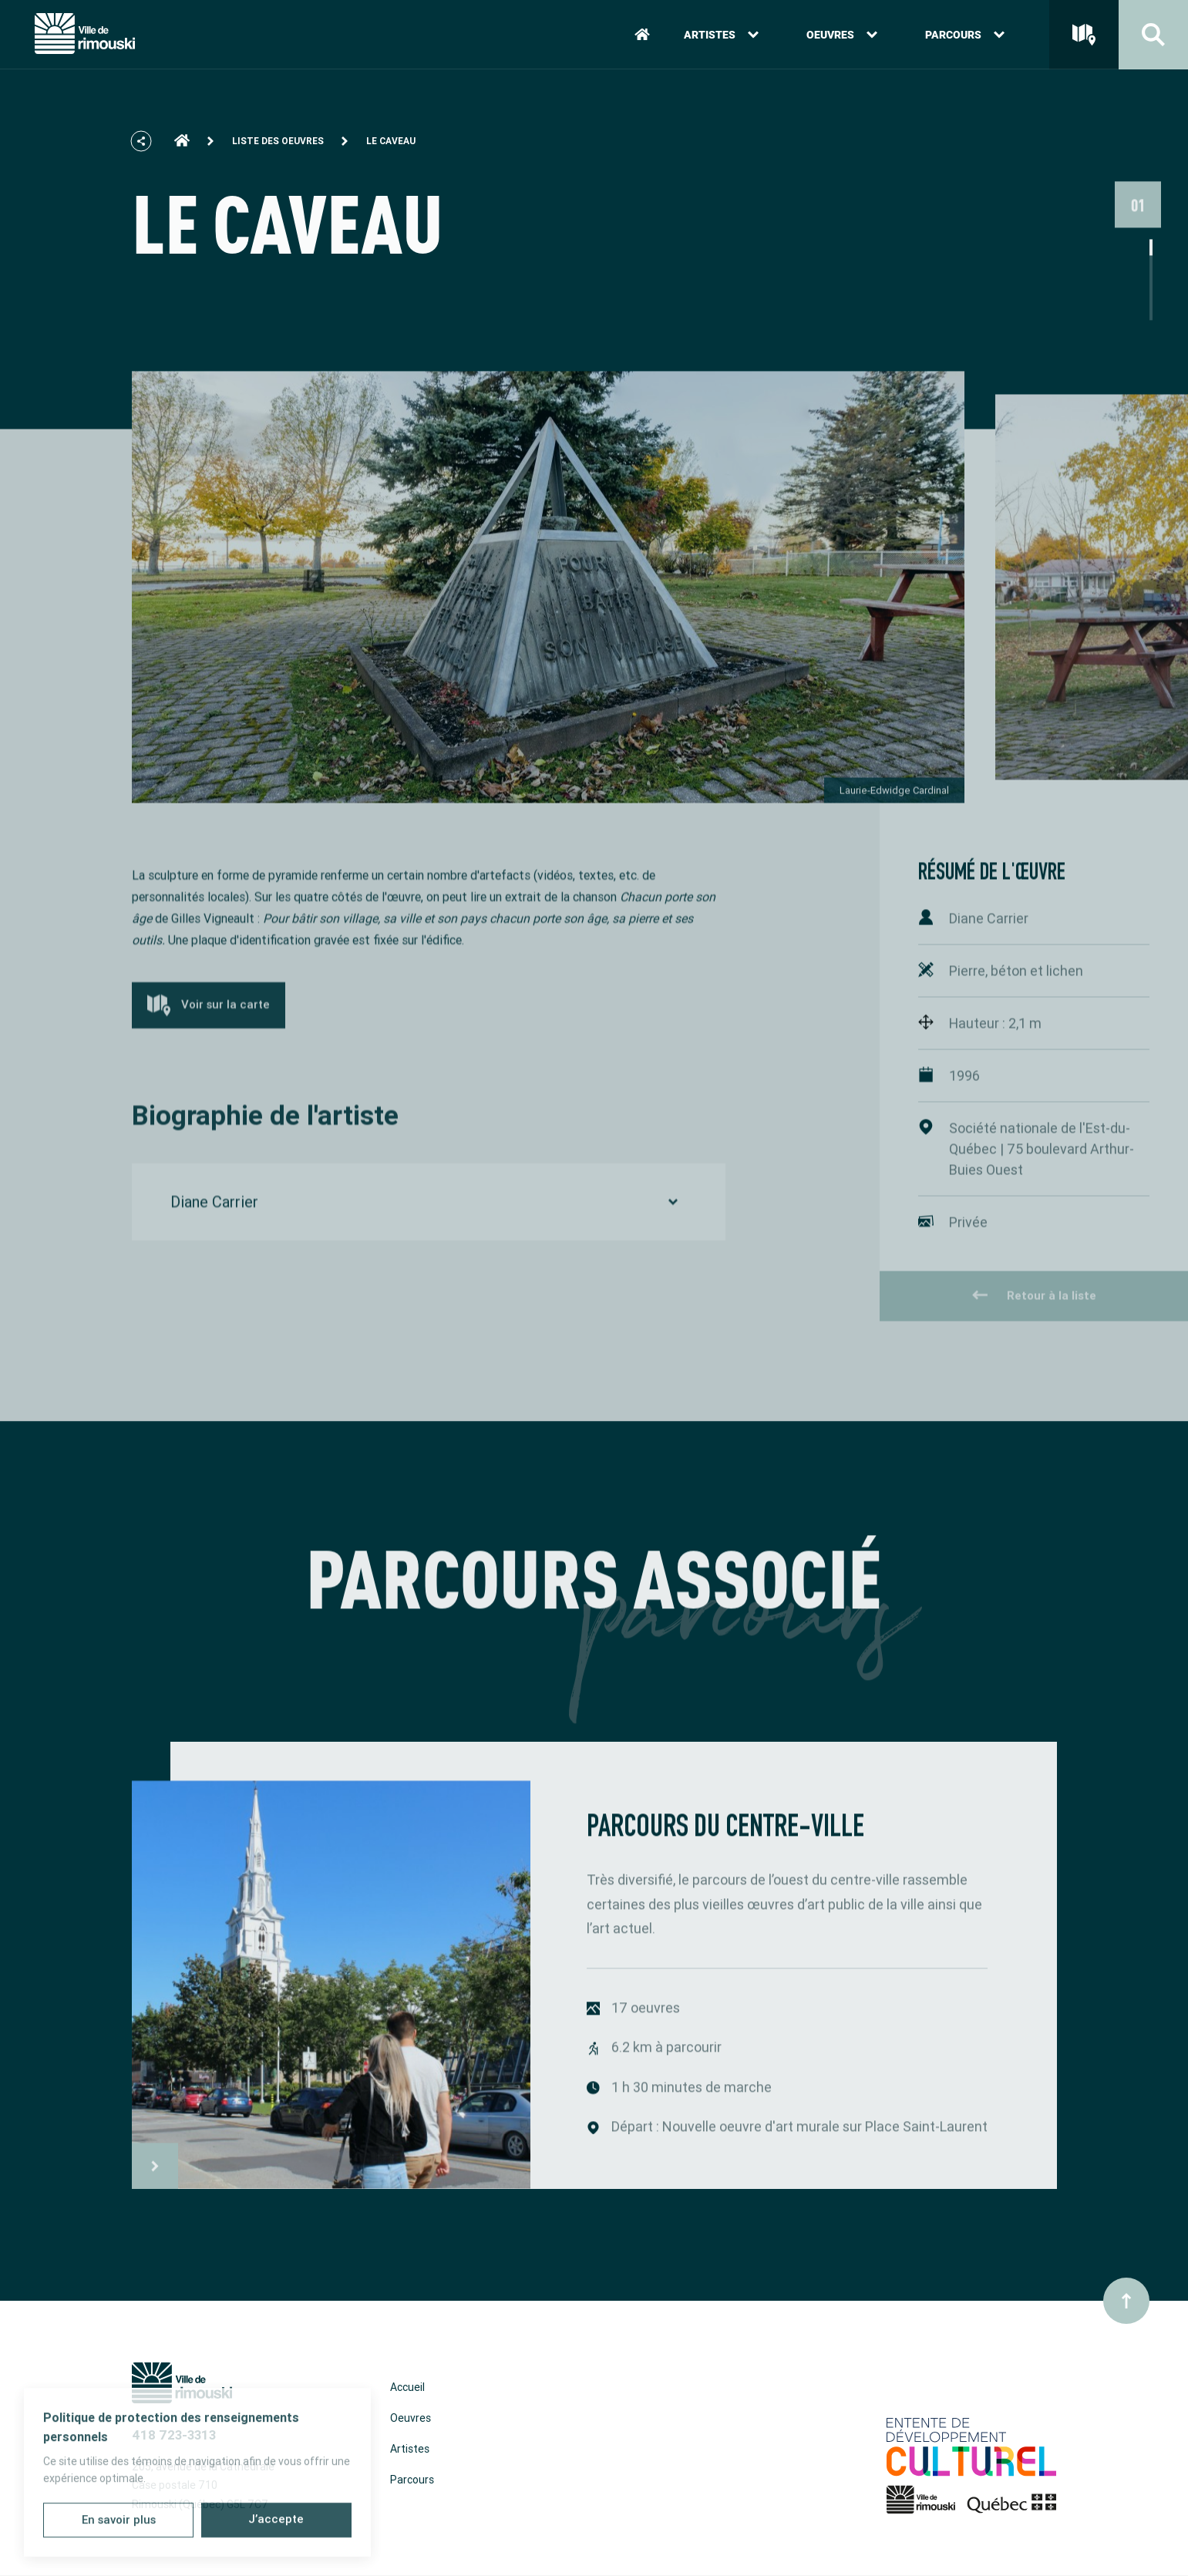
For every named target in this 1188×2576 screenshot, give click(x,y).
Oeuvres (841, 37)
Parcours (965, 37)
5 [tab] (1151, 351)
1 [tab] (1151, 286)
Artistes (721, 37)
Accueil (407, 2387)
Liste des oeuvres (278, 148)
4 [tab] (1151, 335)
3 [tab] (1151, 319)
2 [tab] (1151, 303)
